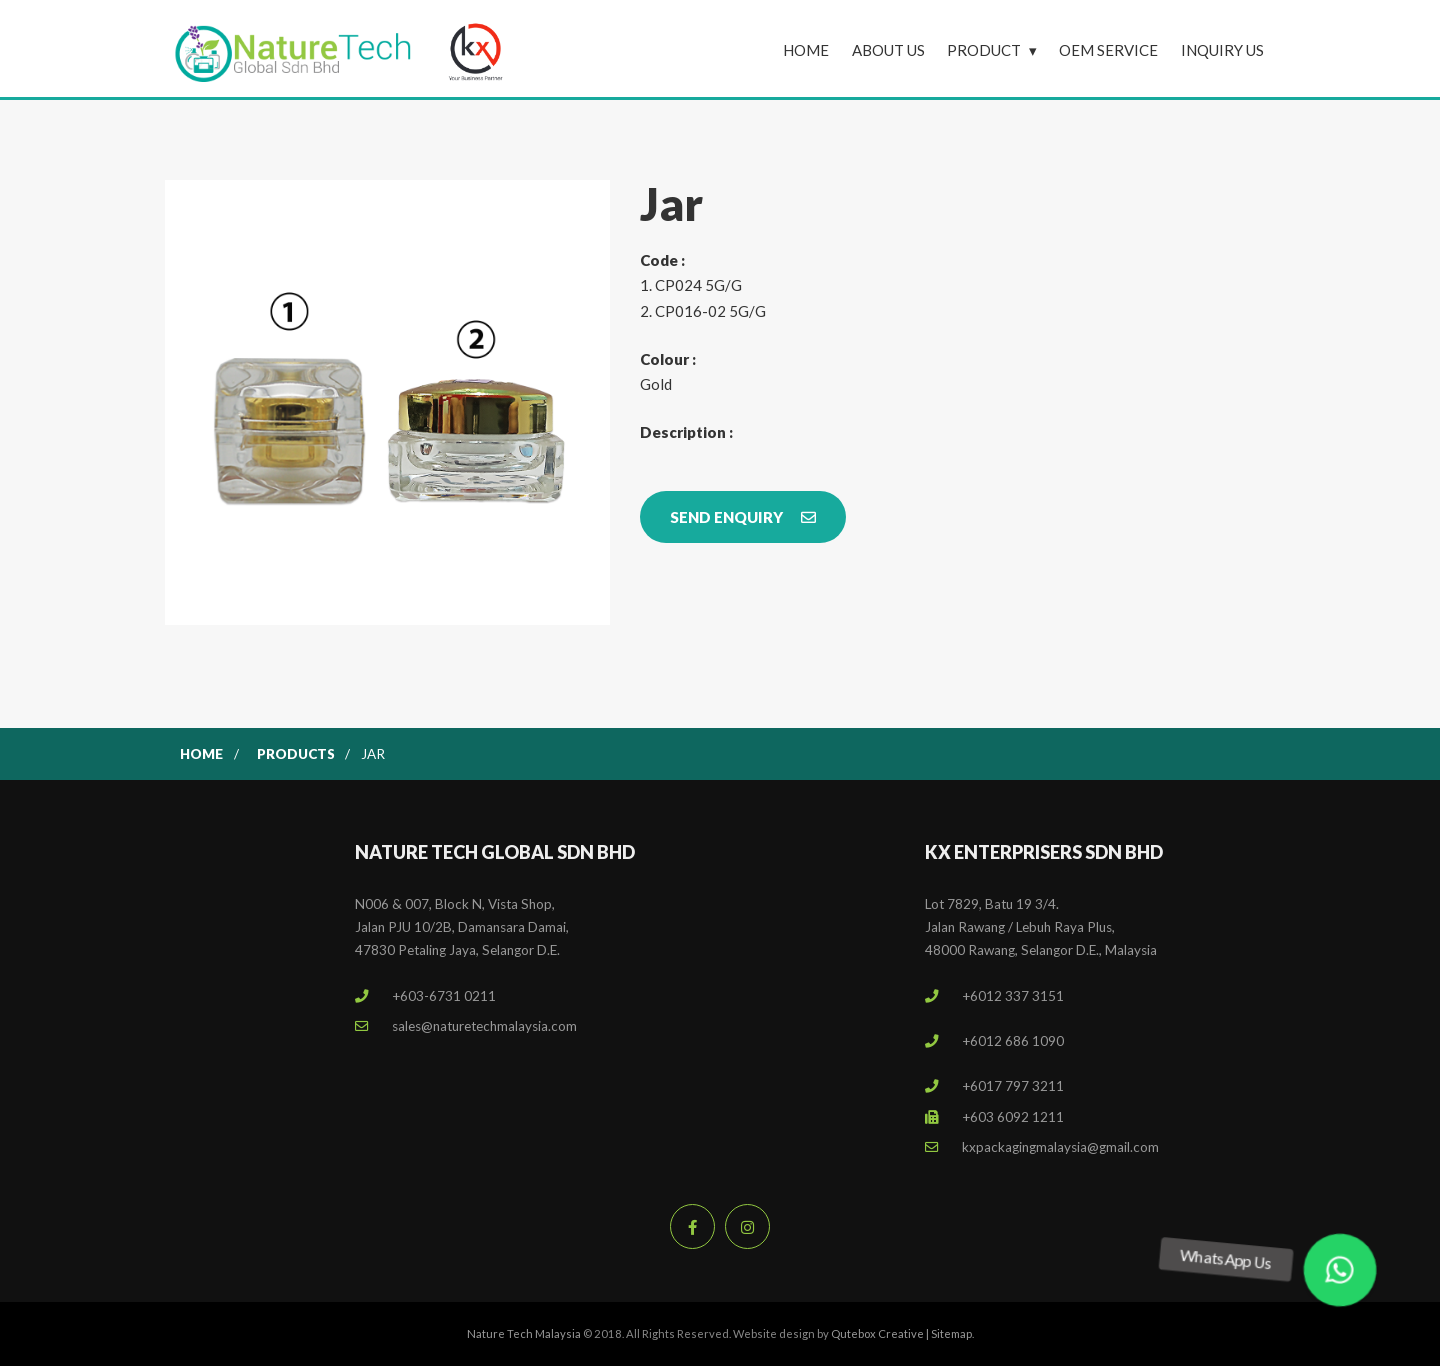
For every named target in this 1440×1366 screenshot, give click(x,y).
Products (296, 754)
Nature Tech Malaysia (524, 1333)
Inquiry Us (1222, 50)
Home (806, 50)
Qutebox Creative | (881, 1333)
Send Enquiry (743, 517)
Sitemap (951, 1333)
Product (984, 50)
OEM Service (1108, 50)
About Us (888, 50)
